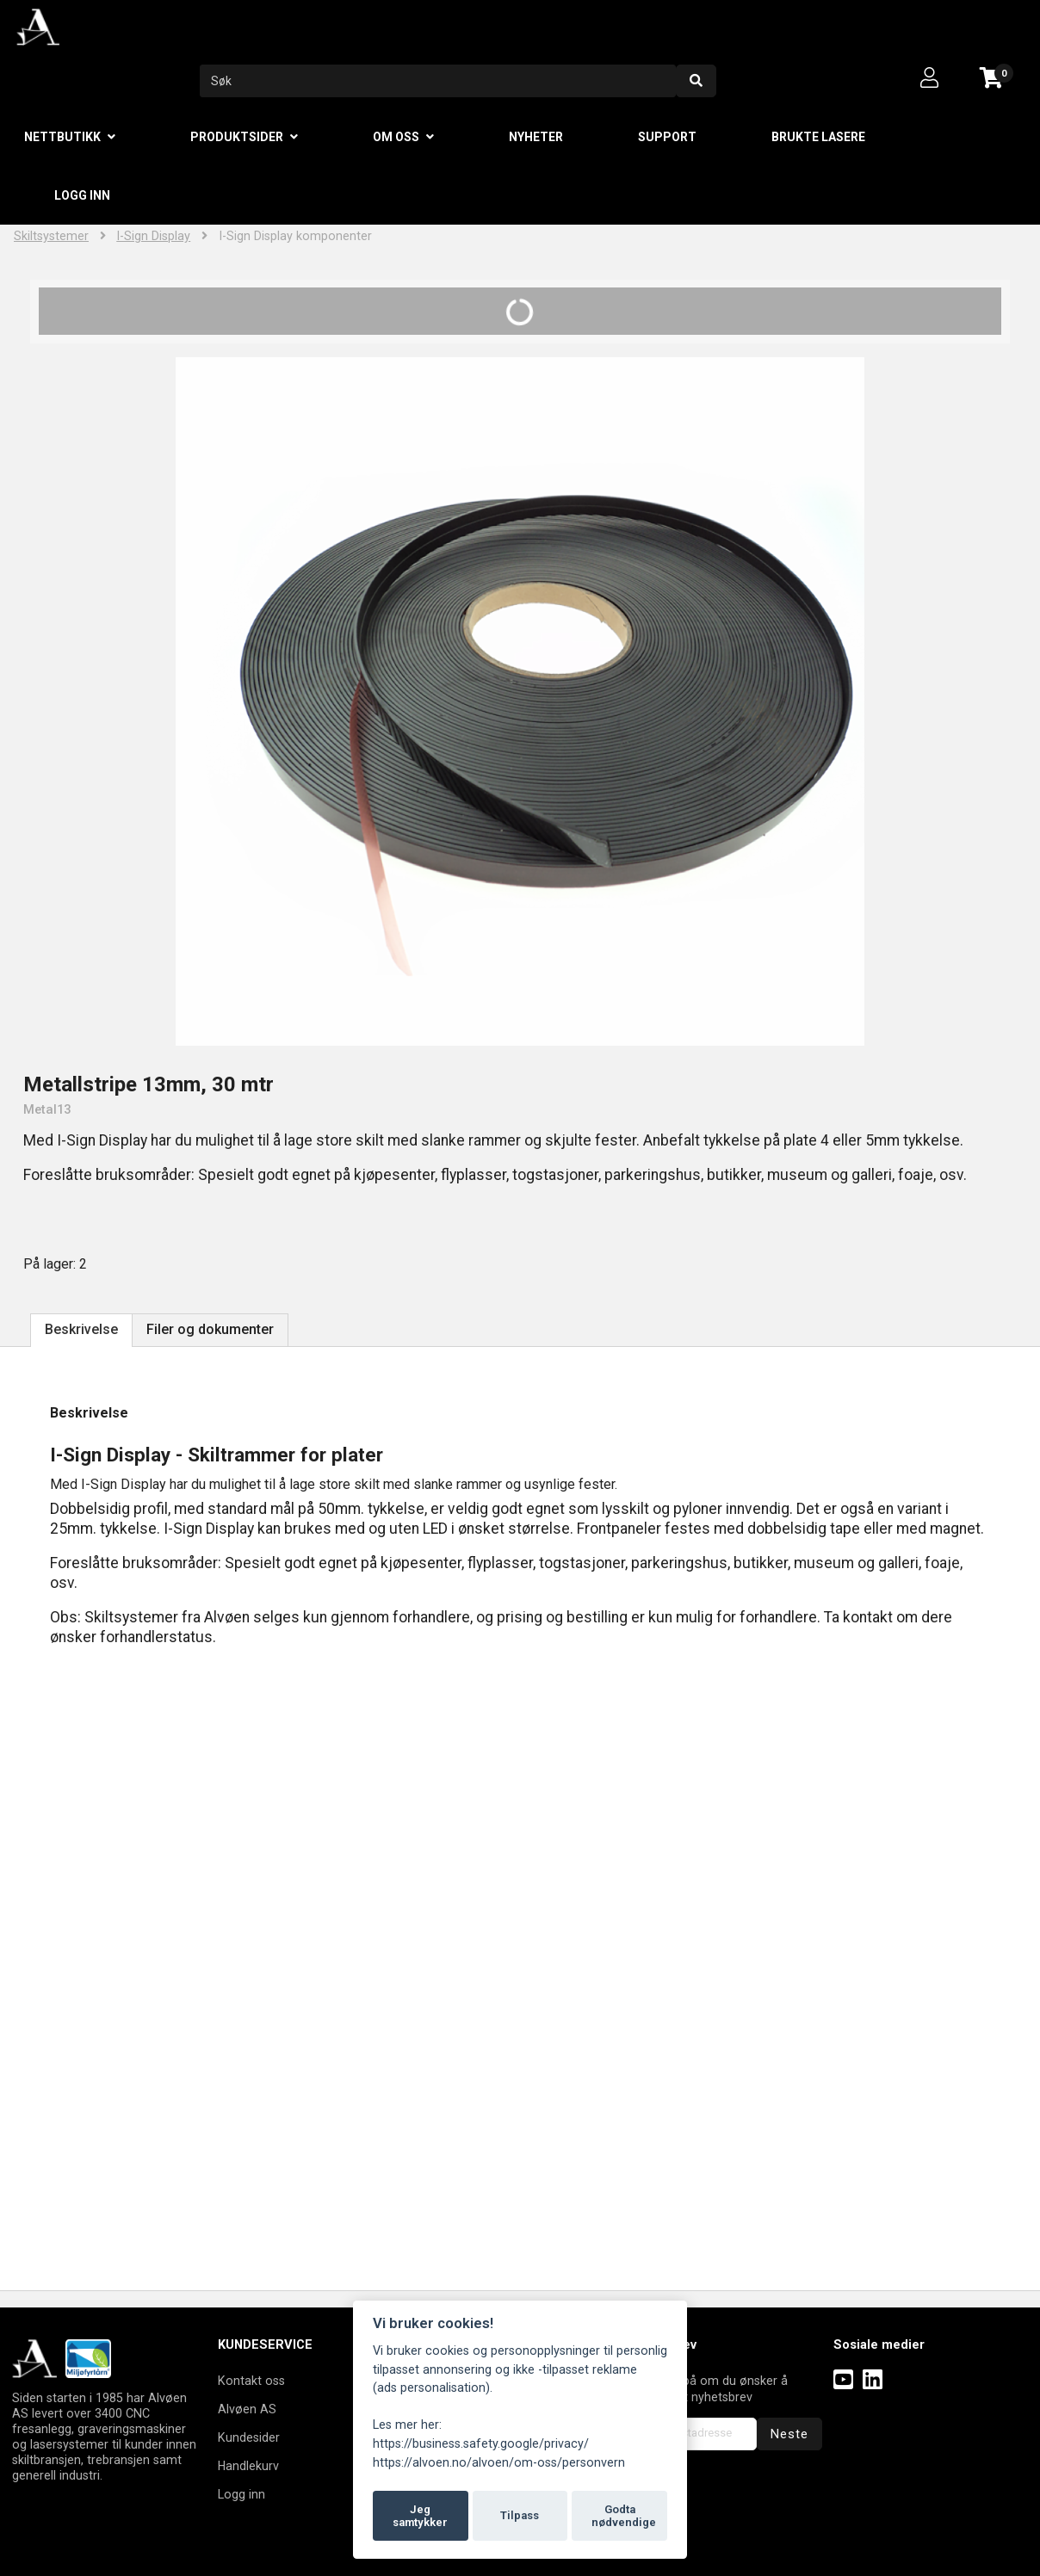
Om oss (396, 137)
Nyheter (536, 137)
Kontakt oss (251, 2381)
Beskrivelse (81, 1329)
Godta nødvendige (623, 2516)
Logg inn (82, 195)
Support (667, 137)
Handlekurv (248, 2466)
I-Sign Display (153, 236)
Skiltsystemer (51, 236)
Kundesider (249, 2437)
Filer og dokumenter (210, 1329)
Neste (789, 2434)
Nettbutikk (62, 137)
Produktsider (236, 137)
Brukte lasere (818, 137)
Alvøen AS (247, 2409)
